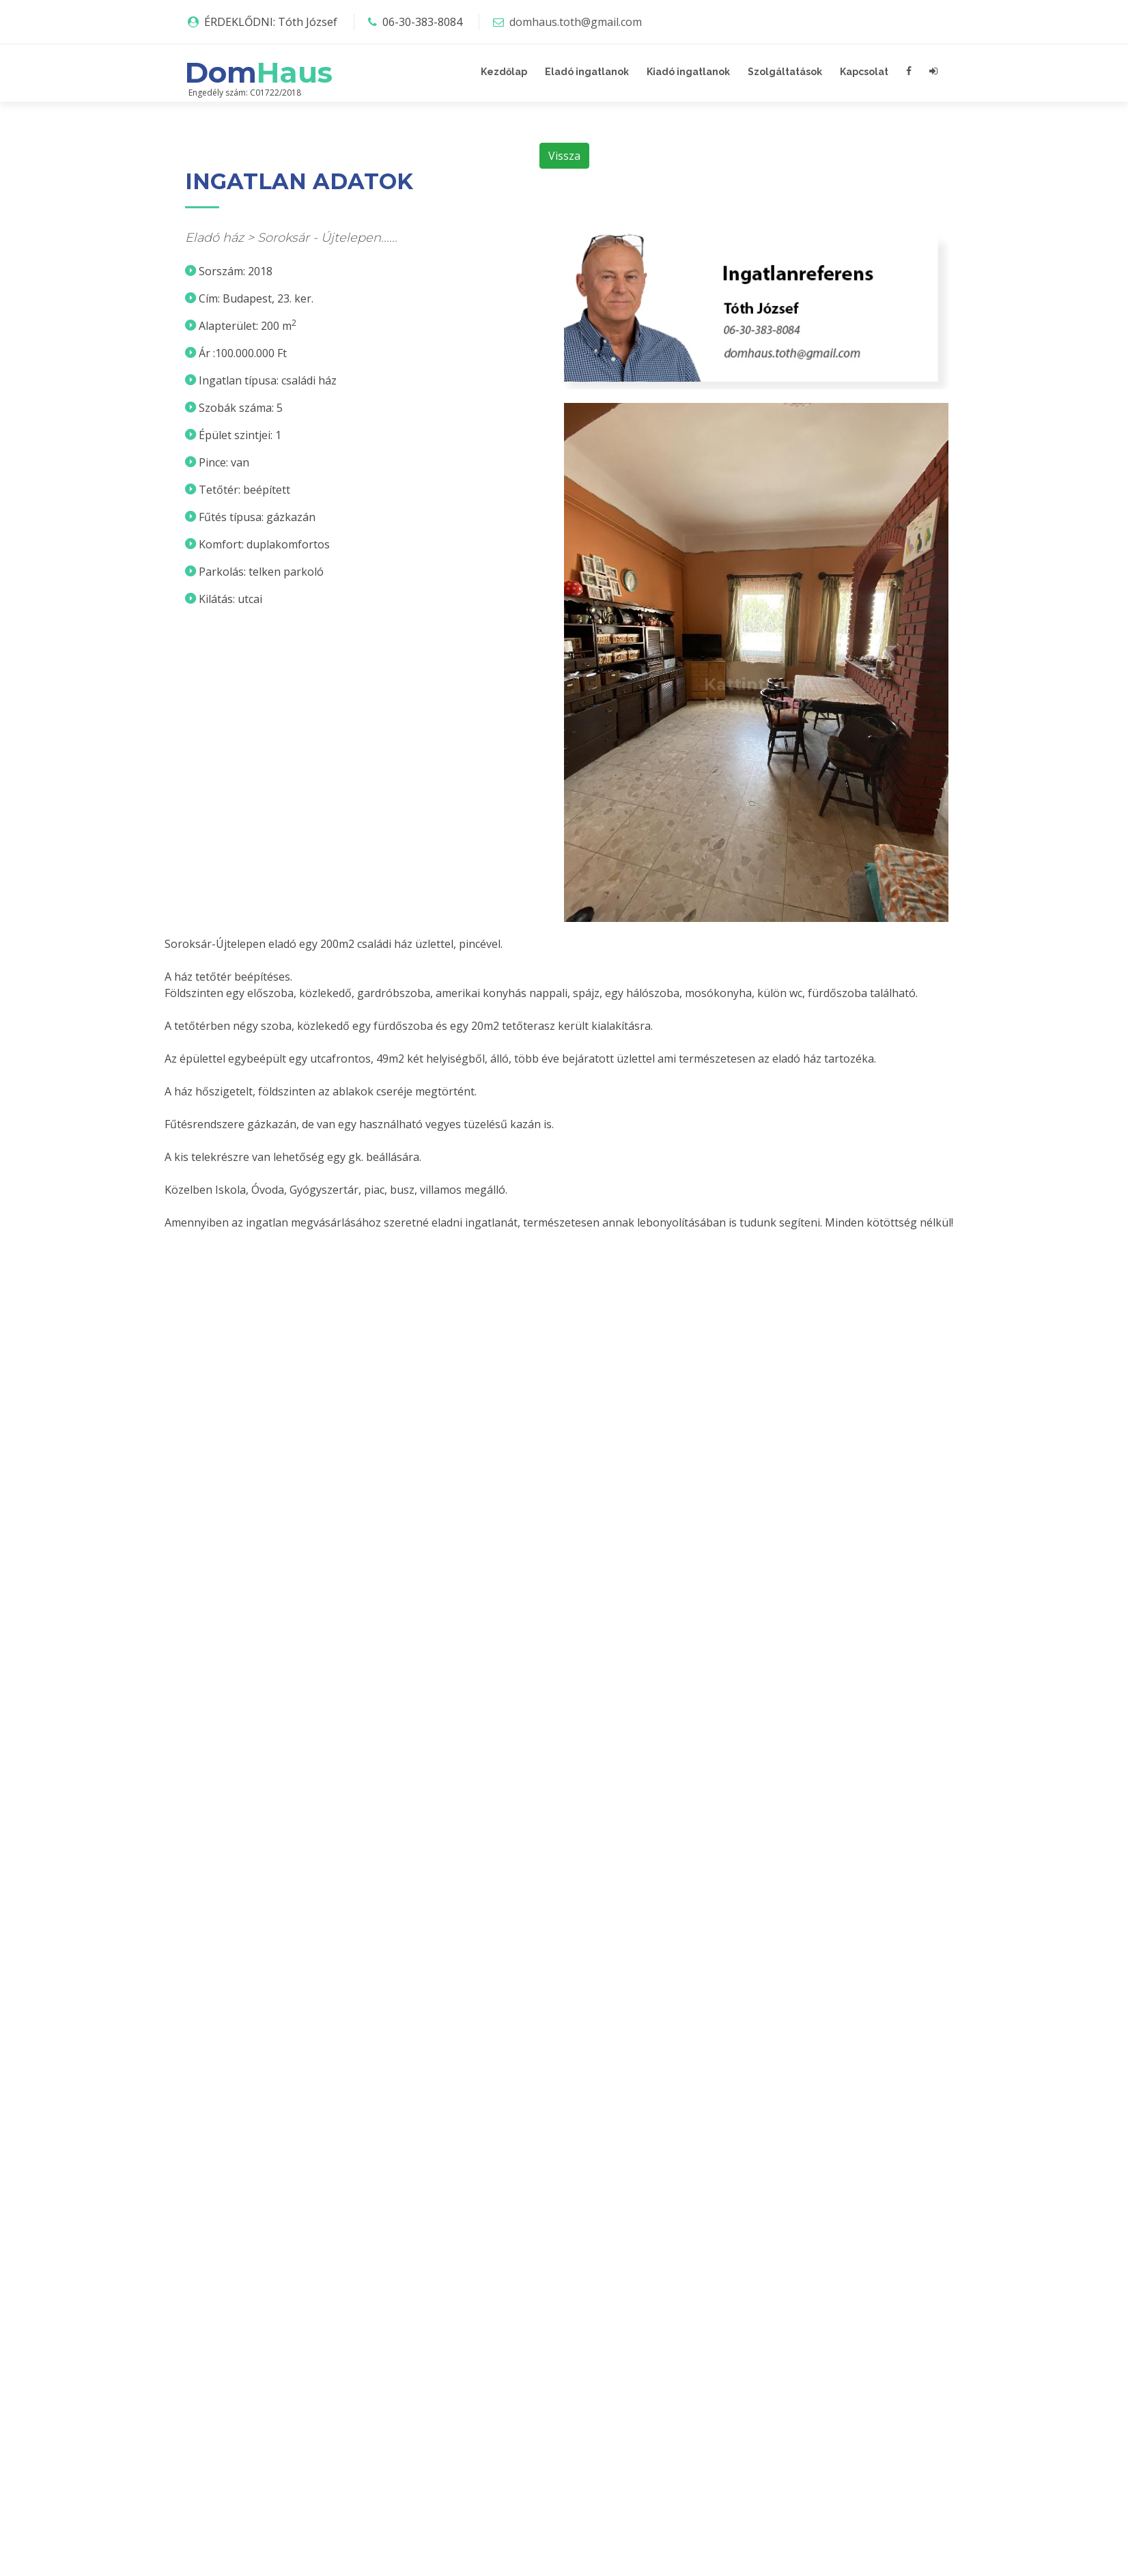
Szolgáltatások (785, 71)
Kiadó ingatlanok (688, 71)
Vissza (564, 155)
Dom (259, 72)
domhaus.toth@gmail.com (575, 21)
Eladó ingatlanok (587, 71)
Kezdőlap (504, 71)
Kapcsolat (864, 71)
